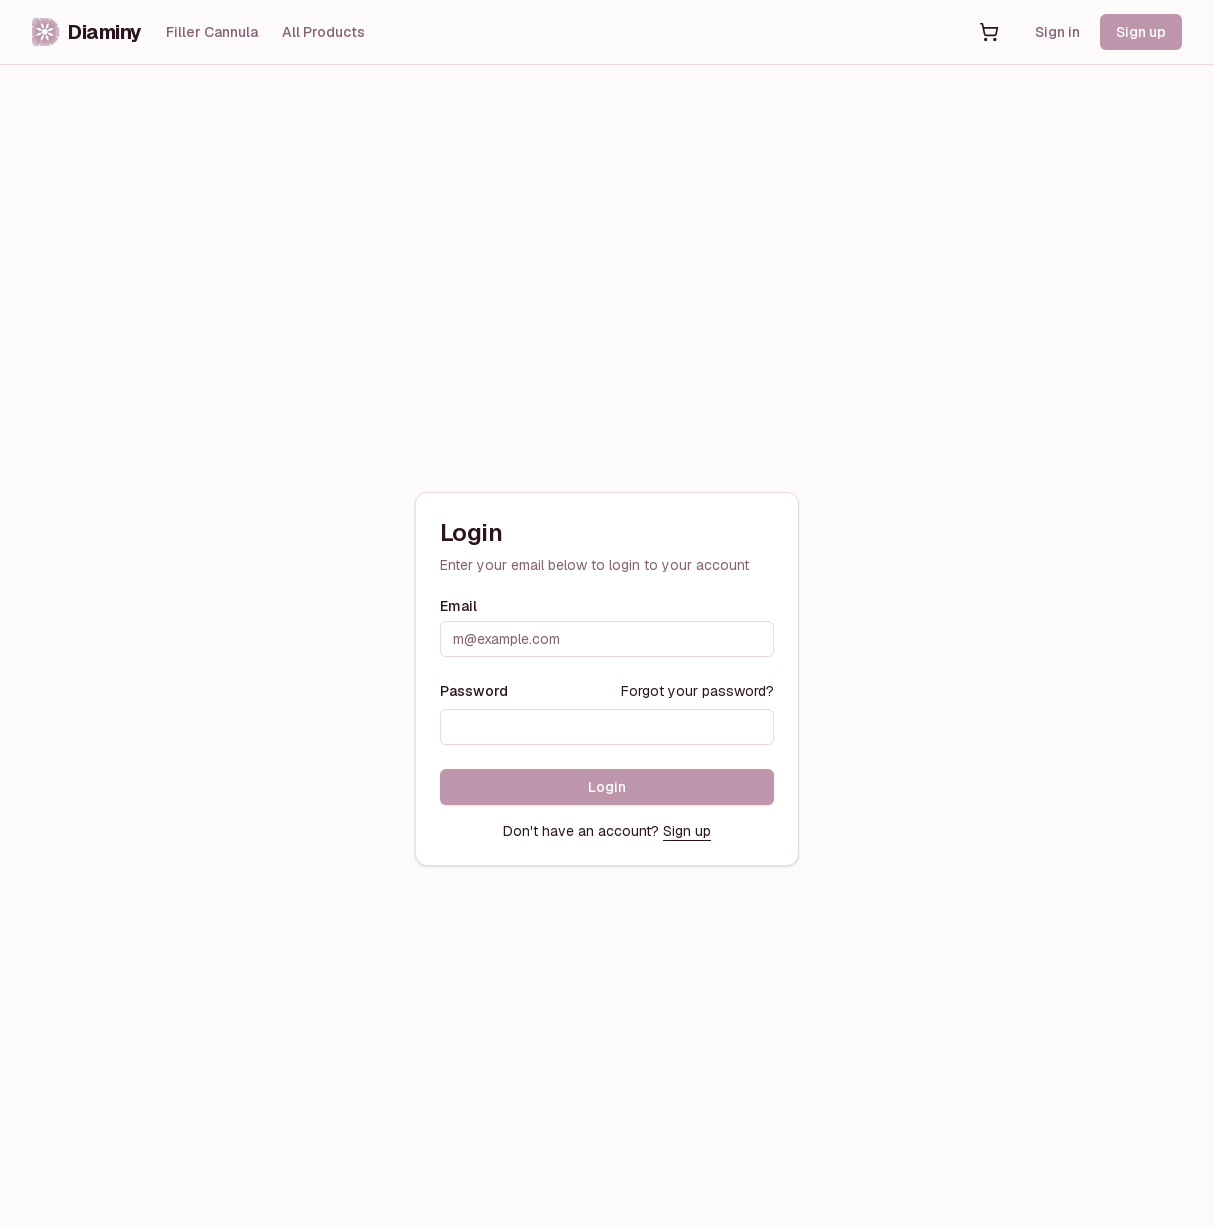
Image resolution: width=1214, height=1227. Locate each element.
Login (607, 787)
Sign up (1141, 32)
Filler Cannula (212, 32)
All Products (323, 32)
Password (474, 691)
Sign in (1057, 32)
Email (458, 606)
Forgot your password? (697, 691)
